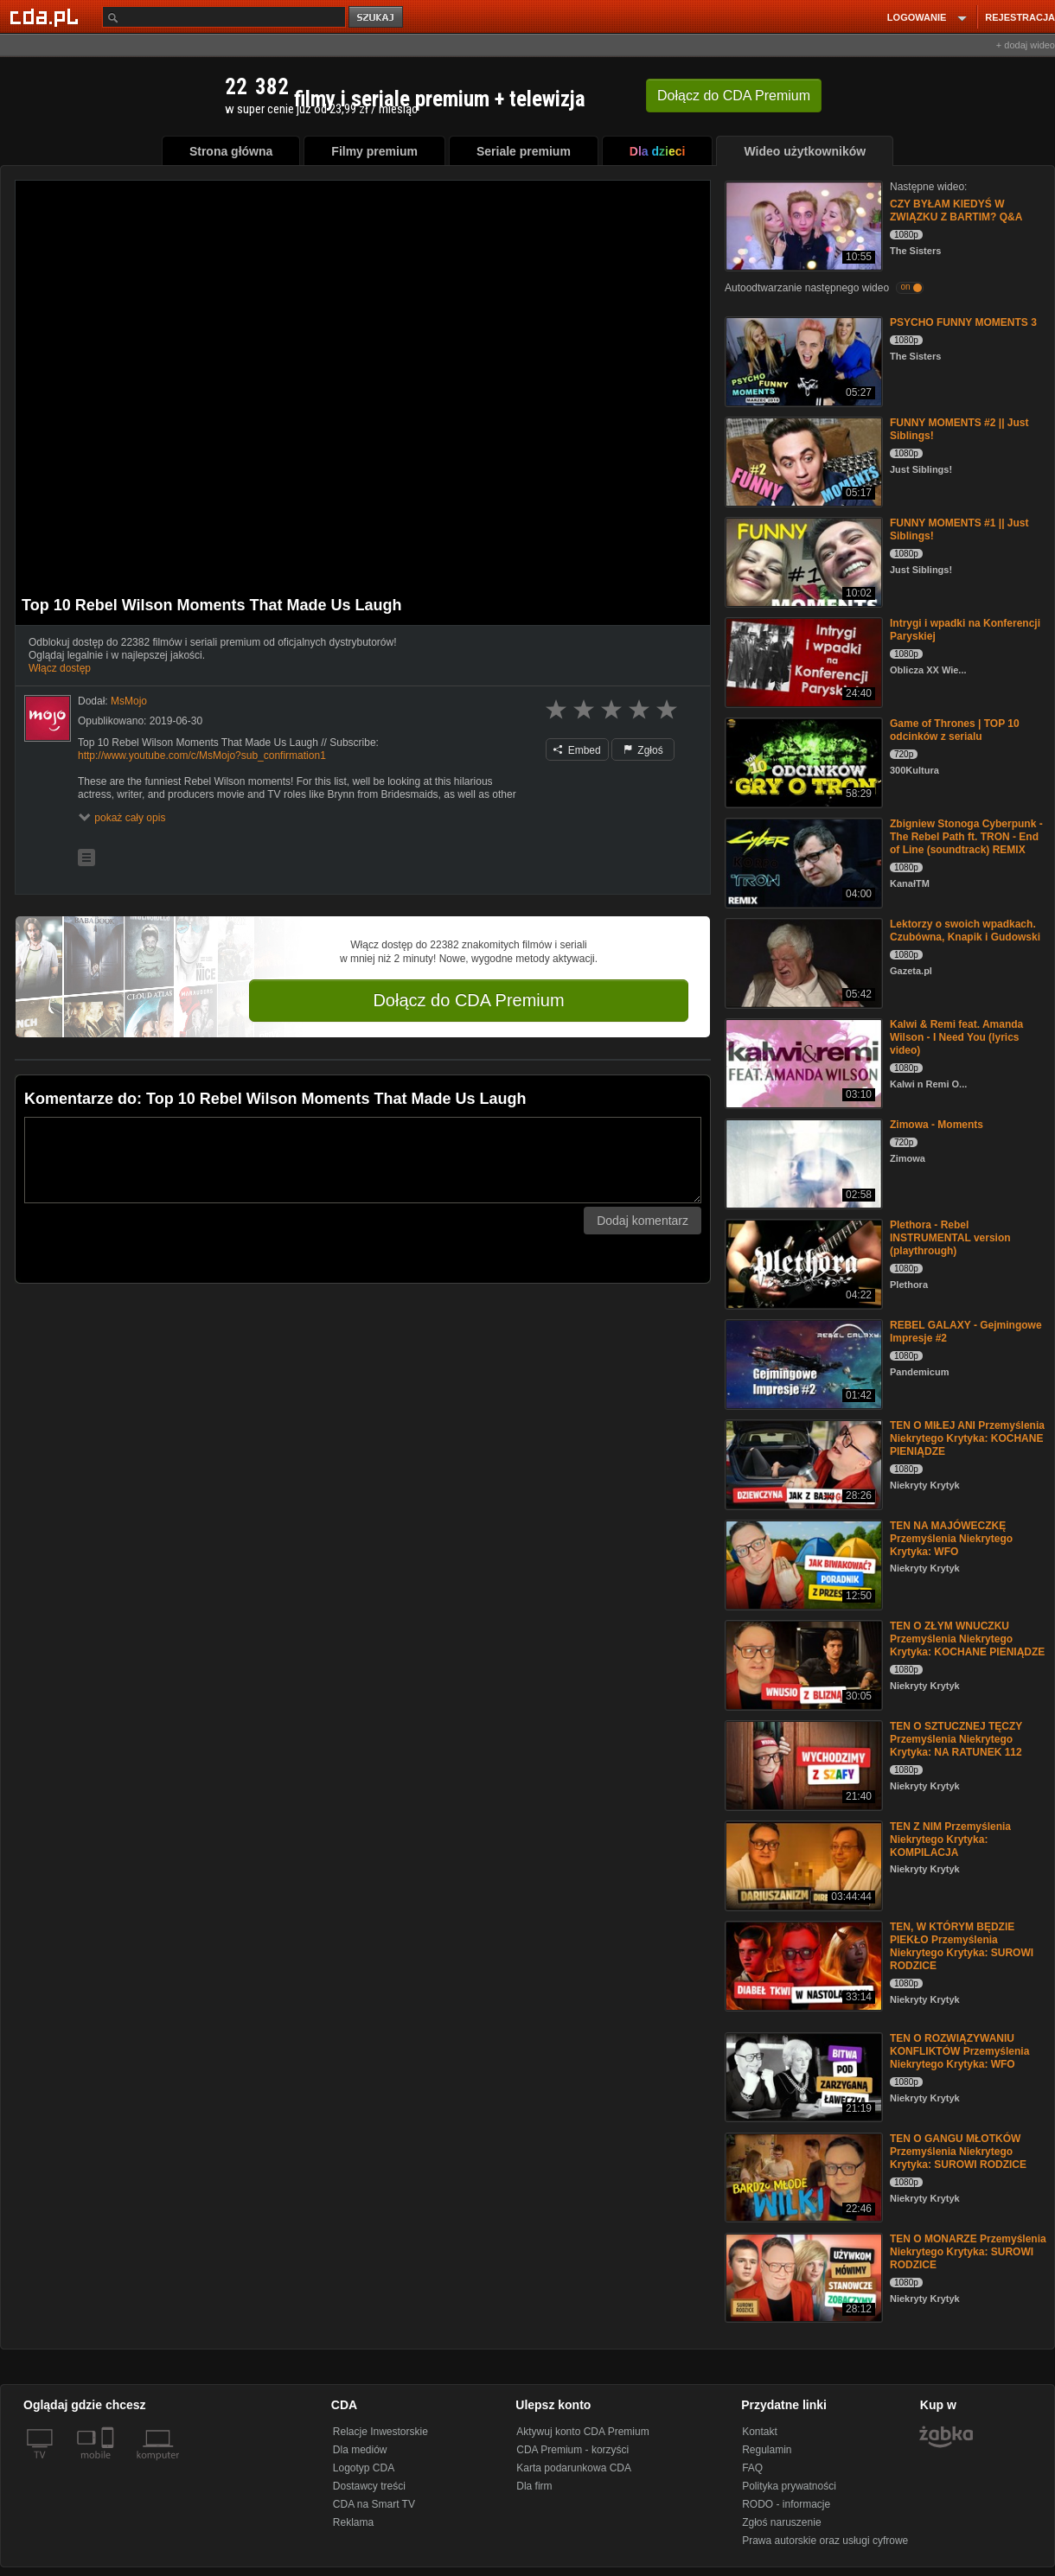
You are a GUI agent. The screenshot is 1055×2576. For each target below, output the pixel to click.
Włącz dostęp (60, 668)
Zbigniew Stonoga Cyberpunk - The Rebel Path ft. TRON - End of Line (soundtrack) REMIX (966, 837)
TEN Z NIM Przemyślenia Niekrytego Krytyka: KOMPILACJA (950, 1839)
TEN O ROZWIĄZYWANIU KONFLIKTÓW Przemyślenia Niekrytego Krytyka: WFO (959, 2051)
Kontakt (759, 2432)
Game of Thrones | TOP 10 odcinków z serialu (955, 730)
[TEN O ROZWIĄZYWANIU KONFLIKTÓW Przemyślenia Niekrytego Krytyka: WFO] (802, 2076)
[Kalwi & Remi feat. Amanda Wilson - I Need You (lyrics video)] (802, 1062)
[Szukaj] (224, 17)
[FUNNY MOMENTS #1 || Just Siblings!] (802, 560)
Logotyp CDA (363, 2468)
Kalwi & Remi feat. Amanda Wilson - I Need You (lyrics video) (956, 1037)
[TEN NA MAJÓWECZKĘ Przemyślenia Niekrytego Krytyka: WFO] (802, 1563)
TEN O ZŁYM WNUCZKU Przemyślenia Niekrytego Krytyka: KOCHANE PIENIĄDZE (967, 1639)
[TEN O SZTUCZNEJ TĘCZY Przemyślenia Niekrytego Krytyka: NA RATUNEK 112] (802, 1764)
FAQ (752, 2468)
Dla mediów (360, 2450)
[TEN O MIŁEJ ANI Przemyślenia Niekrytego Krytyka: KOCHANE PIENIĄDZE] (802, 1463)
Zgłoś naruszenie (781, 2522)
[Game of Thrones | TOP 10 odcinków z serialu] (802, 761)
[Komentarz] (362, 1160)
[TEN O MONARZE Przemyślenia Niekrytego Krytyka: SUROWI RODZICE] (802, 2276)
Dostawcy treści (369, 2486)
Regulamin (766, 2450)
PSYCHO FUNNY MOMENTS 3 (963, 322)
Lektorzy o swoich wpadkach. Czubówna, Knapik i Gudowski (965, 930)
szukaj (377, 17)
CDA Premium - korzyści (572, 2450)
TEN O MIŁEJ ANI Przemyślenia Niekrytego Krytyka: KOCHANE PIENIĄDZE (967, 1438)
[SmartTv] (109, 2465)
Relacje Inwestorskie (380, 2432)
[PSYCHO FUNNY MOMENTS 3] (802, 360)
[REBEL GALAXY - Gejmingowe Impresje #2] (802, 1362)
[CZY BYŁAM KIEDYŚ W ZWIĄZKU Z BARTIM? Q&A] (802, 224)
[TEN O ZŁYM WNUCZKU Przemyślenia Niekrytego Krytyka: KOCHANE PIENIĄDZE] (802, 1663)
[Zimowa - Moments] (802, 1162)
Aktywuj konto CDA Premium (582, 2432)
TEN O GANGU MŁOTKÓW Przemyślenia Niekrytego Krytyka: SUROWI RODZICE (958, 2152)
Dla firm (534, 2486)
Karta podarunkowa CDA (573, 2468)
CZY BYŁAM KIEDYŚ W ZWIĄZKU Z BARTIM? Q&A (956, 210)
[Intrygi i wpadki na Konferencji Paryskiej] (802, 661)
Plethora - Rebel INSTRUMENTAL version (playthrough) (950, 1238)
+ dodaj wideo (1025, 45)
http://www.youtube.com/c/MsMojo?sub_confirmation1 (202, 755)
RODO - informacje (786, 2504)
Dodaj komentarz (642, 1220)
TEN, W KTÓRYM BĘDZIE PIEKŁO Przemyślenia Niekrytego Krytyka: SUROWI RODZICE (961, 1946)
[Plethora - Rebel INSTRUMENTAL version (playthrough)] (802, 1262)
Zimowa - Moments (936, 1125)
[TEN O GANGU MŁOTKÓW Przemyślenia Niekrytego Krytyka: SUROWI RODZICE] (802, 2176)
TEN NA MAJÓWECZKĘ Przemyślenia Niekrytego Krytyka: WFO (951, 1539)
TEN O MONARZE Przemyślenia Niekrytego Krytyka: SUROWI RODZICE (968, 2252)
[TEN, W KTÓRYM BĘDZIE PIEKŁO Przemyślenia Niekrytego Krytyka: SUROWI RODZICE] (802, 1964)
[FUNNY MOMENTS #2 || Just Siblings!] (802, 460)
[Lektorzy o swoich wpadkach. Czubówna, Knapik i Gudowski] (802, 961)
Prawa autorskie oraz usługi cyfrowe (825, 2541)
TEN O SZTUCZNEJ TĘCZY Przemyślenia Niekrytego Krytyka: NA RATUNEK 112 (956, 1739)
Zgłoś (643, 750)
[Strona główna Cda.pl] (46, 16)
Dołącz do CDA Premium (468, 1000)
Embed (576, 750)
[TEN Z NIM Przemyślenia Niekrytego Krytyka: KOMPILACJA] (802, 1864)
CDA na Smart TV (374, 2504)
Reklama (353, 2522)
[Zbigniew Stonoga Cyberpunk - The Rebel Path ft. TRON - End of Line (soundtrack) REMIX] (802, 861)
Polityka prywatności (789, 2486)
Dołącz (733, 95)
